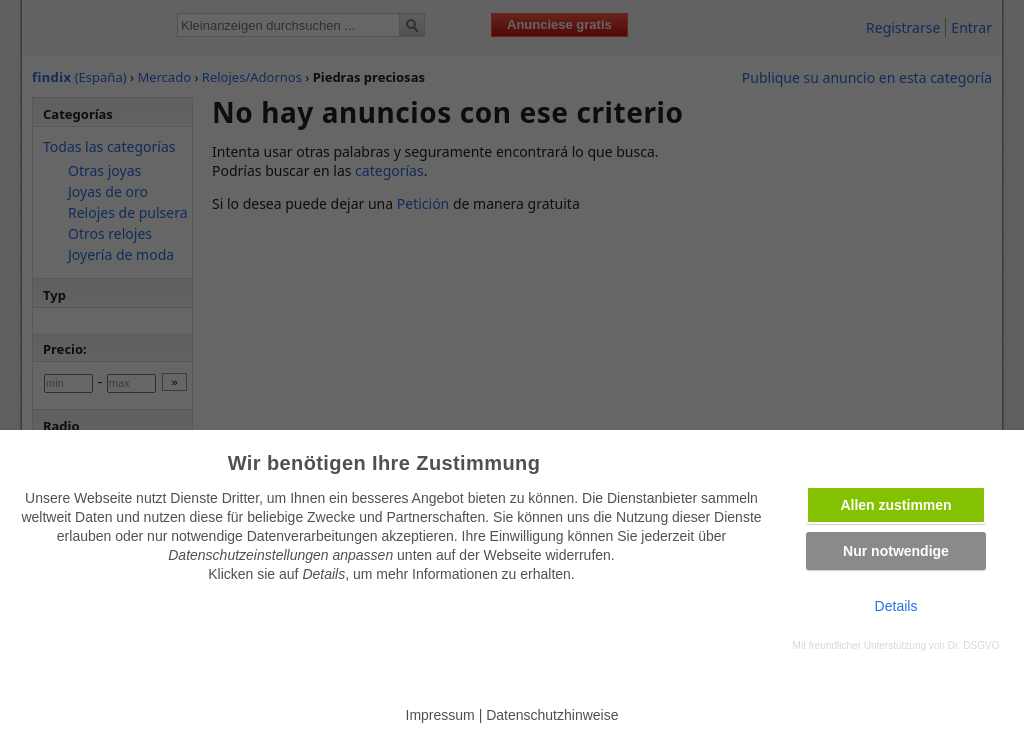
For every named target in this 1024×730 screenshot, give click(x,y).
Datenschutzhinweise (552, 715)
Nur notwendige (896, 551)
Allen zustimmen (895, 505)
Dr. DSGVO (974, 645)
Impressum (440, 715)
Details (896, 606)
